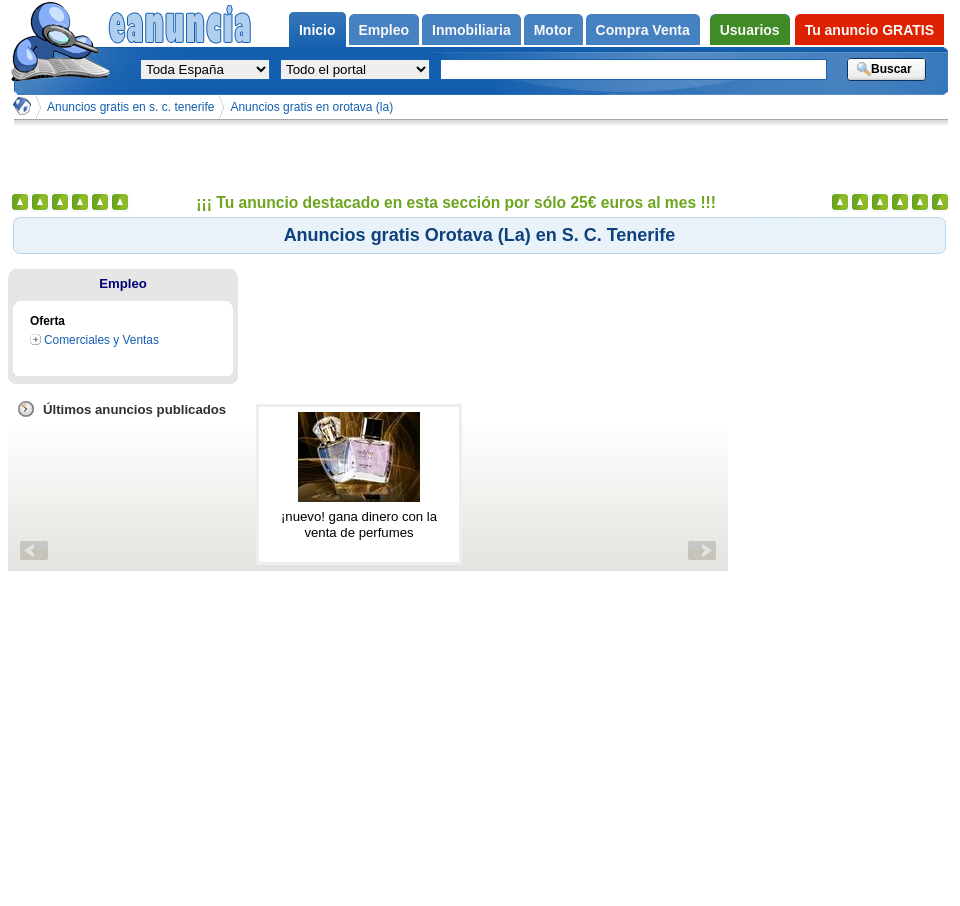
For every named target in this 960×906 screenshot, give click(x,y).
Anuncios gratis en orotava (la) (311, 107)
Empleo (123, 283)
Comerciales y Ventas (101, 340)
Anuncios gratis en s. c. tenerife (130, 107)
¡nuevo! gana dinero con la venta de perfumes (359, 524)
